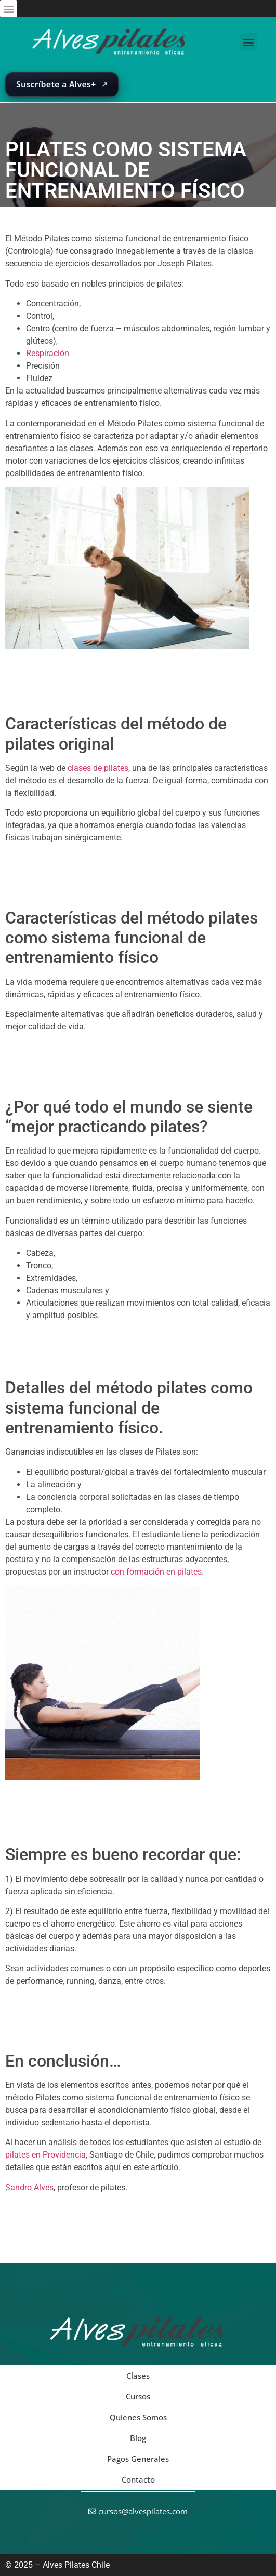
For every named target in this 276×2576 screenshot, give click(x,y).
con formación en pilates (156, 1572)
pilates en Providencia (45, 2155)
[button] (8, 8)
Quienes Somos (138, 2417)
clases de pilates (98, 768)
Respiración (47, 353)
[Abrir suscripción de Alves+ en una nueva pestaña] (62, 84)
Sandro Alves (29, 2187)
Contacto (138, 2479)
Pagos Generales (138, 2458)
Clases (138, 2375)
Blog (138, 2438)
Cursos (138, 2396)
